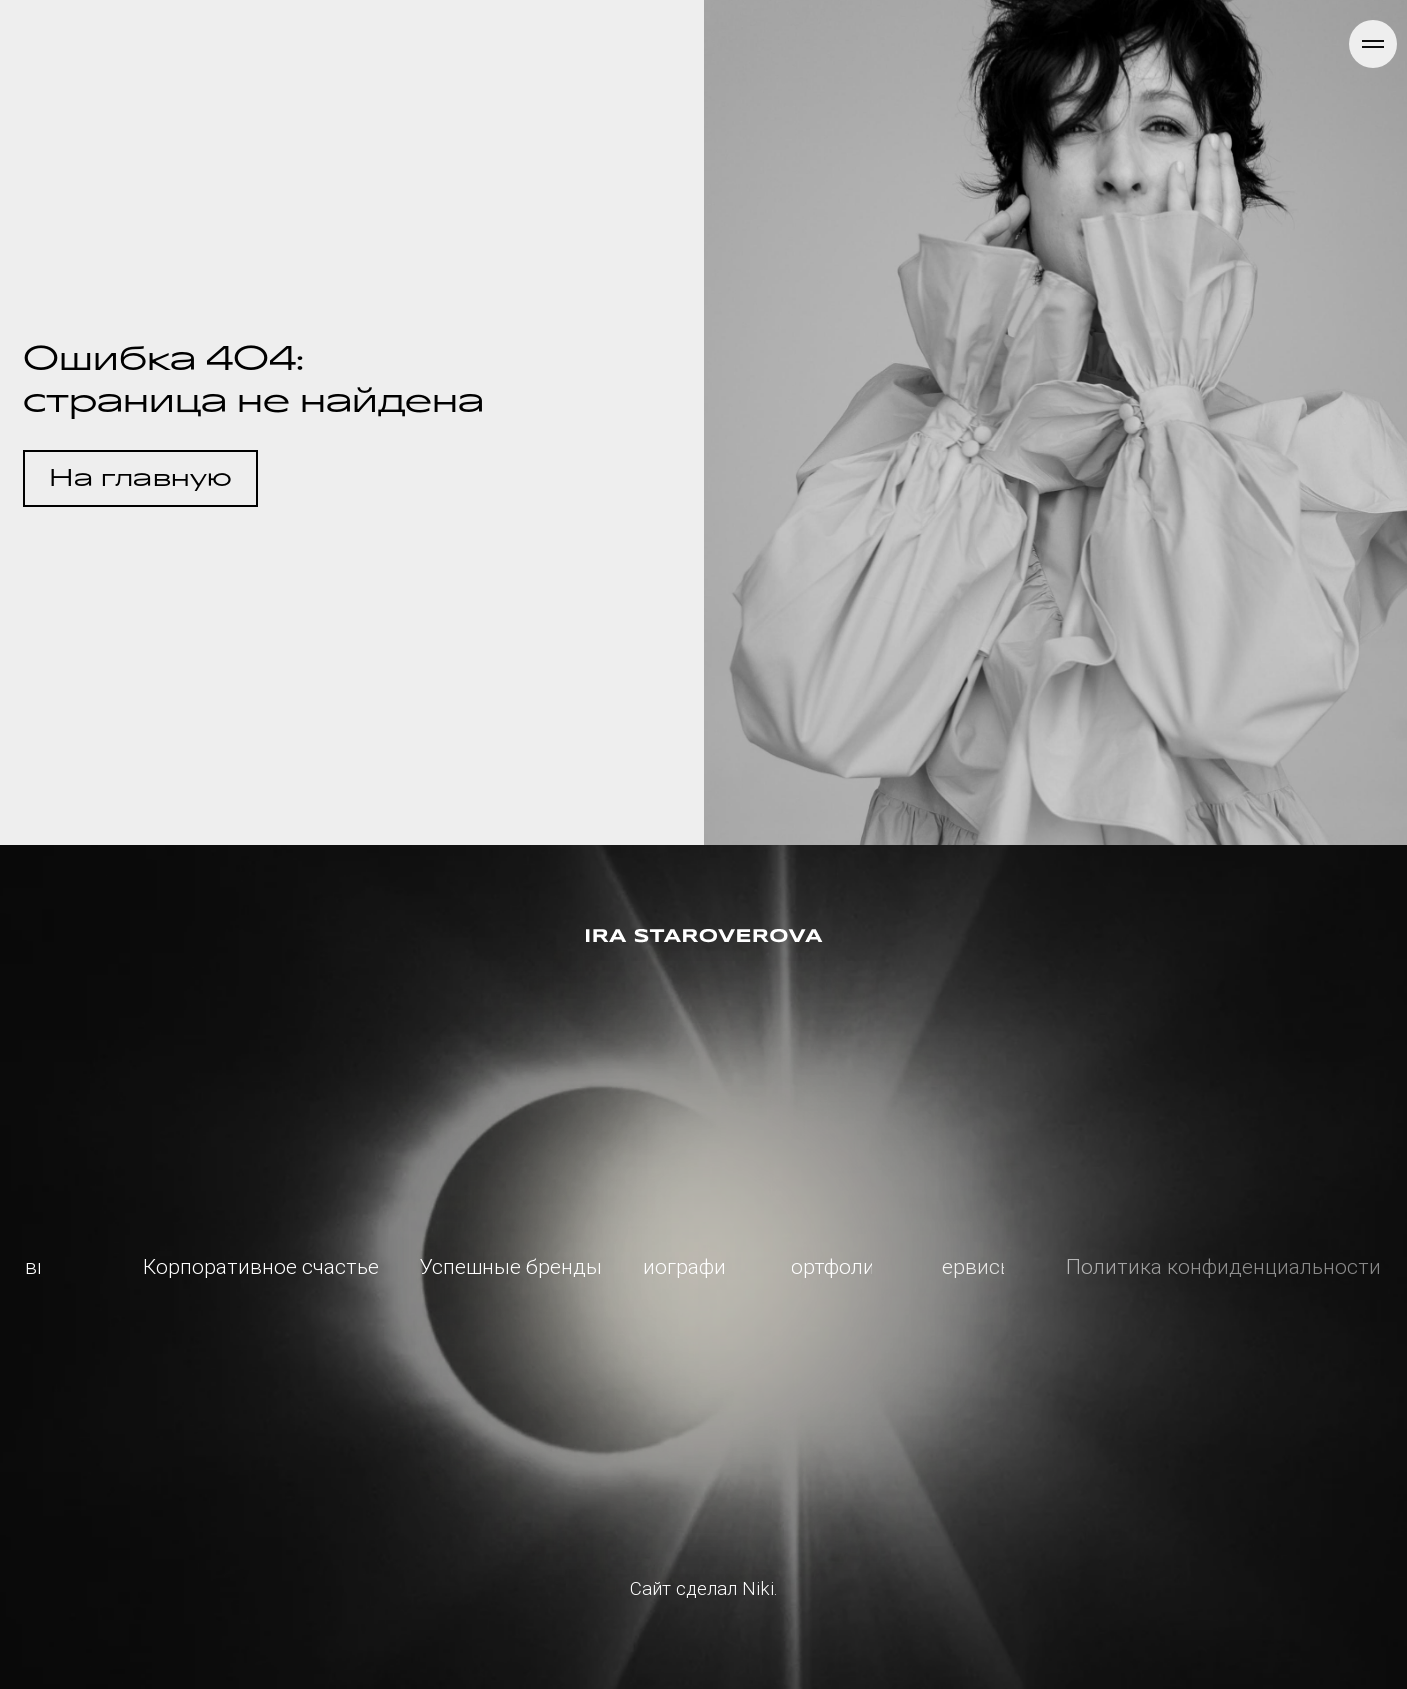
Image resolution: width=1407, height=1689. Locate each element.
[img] (704, 936)
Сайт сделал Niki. (704, 1589)
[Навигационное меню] (1373, 44)
